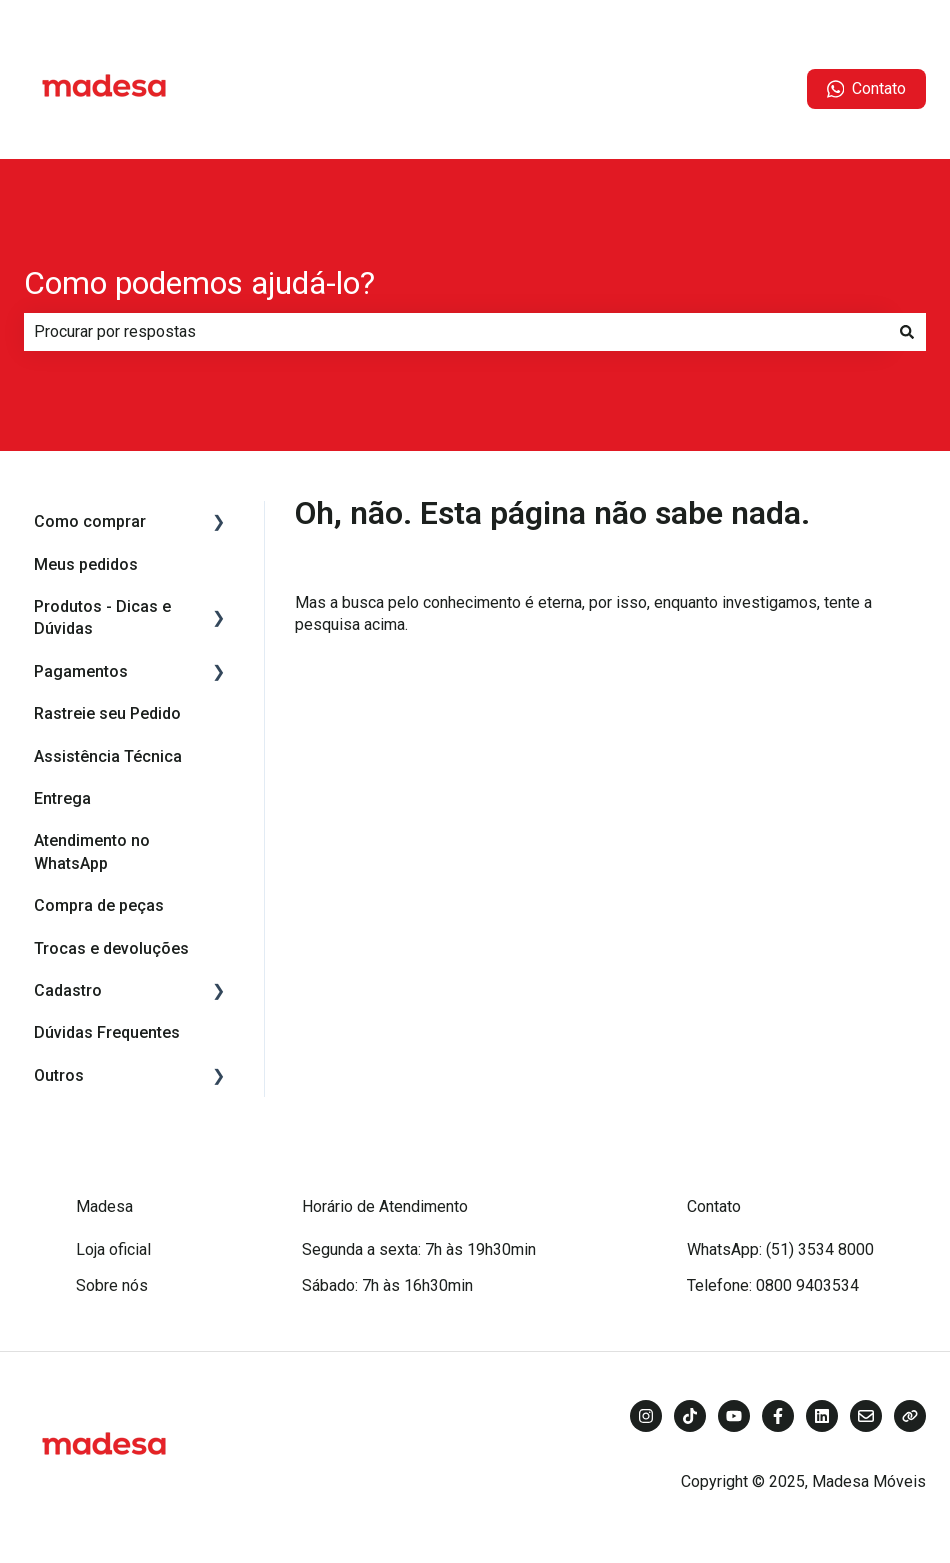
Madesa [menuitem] (104, 1206)
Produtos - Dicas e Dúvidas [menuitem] (102, 617)
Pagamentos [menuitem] (81, 671)
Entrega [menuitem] (62, 798)
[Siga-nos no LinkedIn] (822, 1416)
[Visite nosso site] (910, 1416)
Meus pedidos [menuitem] (86, 564)
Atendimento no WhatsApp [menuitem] (92, 851)
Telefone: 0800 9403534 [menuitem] (773, 1285)
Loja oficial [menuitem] (113, 1249)
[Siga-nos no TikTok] (690, 1416)
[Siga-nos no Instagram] (646, 1416)
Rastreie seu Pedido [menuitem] (107, 713)
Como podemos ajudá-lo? (199, 283)
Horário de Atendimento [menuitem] (385, 1206)
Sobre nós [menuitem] (112, 1285)
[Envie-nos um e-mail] (866, 1416)
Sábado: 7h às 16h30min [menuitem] (387, 1285)
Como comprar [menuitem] (90, 521)
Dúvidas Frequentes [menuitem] (107, 1032)
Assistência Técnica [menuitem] (108, 756)
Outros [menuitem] (59, 1075)
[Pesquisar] (907, 332)
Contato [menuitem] (714, 1206)
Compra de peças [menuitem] (99, 905)
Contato (867, 89)
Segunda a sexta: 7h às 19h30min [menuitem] (419, 1249)
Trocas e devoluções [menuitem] (111, 948)
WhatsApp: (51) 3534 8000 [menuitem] (780, 1249)
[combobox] (456, 332)
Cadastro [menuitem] (68, 990)
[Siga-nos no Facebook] (778, 1416)
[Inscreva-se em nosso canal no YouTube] (734, 1416)
